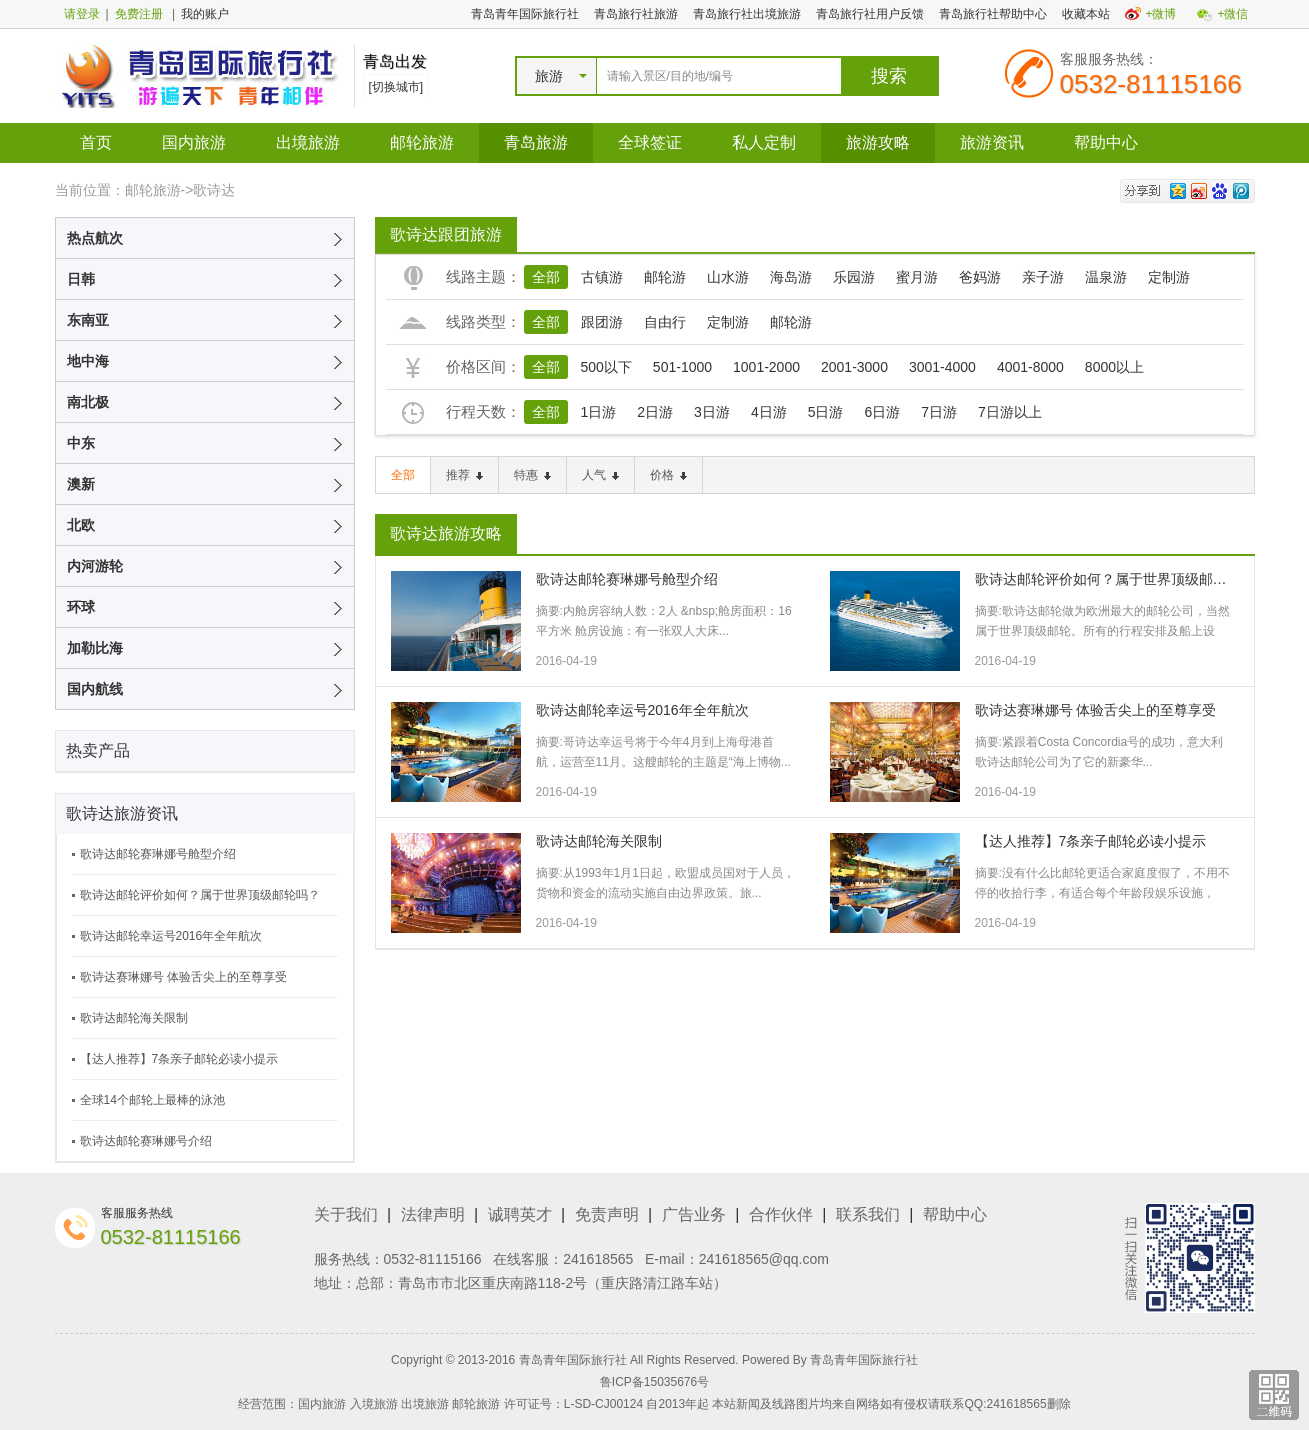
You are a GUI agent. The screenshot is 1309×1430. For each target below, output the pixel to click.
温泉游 (1106, 277)
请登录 (82, 14)
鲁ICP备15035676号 (654, 1382)
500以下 (606, 367)
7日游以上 (1010, 412)
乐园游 (854, 277)
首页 (96, 142)
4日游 (769, 412)
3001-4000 (942, 367)
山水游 (728, 277)
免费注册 (139, 14)
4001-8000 (1030, 367)
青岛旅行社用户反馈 (870, 14)
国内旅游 (194, 142)
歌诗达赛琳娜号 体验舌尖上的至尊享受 (183, 977)
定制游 (1169, 277)
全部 (546, 277)
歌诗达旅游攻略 (446, 533)
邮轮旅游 (422, 142)
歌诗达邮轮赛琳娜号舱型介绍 (158, 854)
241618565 (598, 1259)
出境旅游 (308, 142)
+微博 (1160, 14)
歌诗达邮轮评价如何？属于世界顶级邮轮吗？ (200, 895)
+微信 (1232, 14)
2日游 (655, 412)
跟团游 (602, 322)
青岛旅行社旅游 (636, 14)
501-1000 (682, 367)
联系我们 (868, 1214)
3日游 (712, 412)
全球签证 (650, 142)
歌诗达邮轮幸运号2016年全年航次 (171, 936)
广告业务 (694, 1214)
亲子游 (1043, 277)
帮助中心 (1106, 142)
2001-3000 (854, 367)
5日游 (826, 412)
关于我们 (346, 1214)
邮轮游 (665, 277)
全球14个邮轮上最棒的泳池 (152, 1100)
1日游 (599, 412)
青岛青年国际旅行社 (525, 14)
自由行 (665, 322)
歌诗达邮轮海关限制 (134, 1018)
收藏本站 (1086, 14)
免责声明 (607, 1214)
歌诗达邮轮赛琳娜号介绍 (146, 1141)
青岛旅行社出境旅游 (747, 14)
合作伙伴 (781, 1214)
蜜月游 (917, 277)
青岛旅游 (536, 142)
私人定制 (764, 142)
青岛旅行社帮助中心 (993, 14)
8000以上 (1114, 367)
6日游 (882, 412)
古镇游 (602, 277)
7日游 (939, 412)
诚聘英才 (520, 1214)
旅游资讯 (992, 142)
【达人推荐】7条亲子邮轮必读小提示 (179, 1059)
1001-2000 (766, 367)
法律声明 (433, 1214)
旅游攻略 (878, 142)
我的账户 (205, 14)
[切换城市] (396, 87)
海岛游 (791, 277)
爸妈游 (980, 277)
